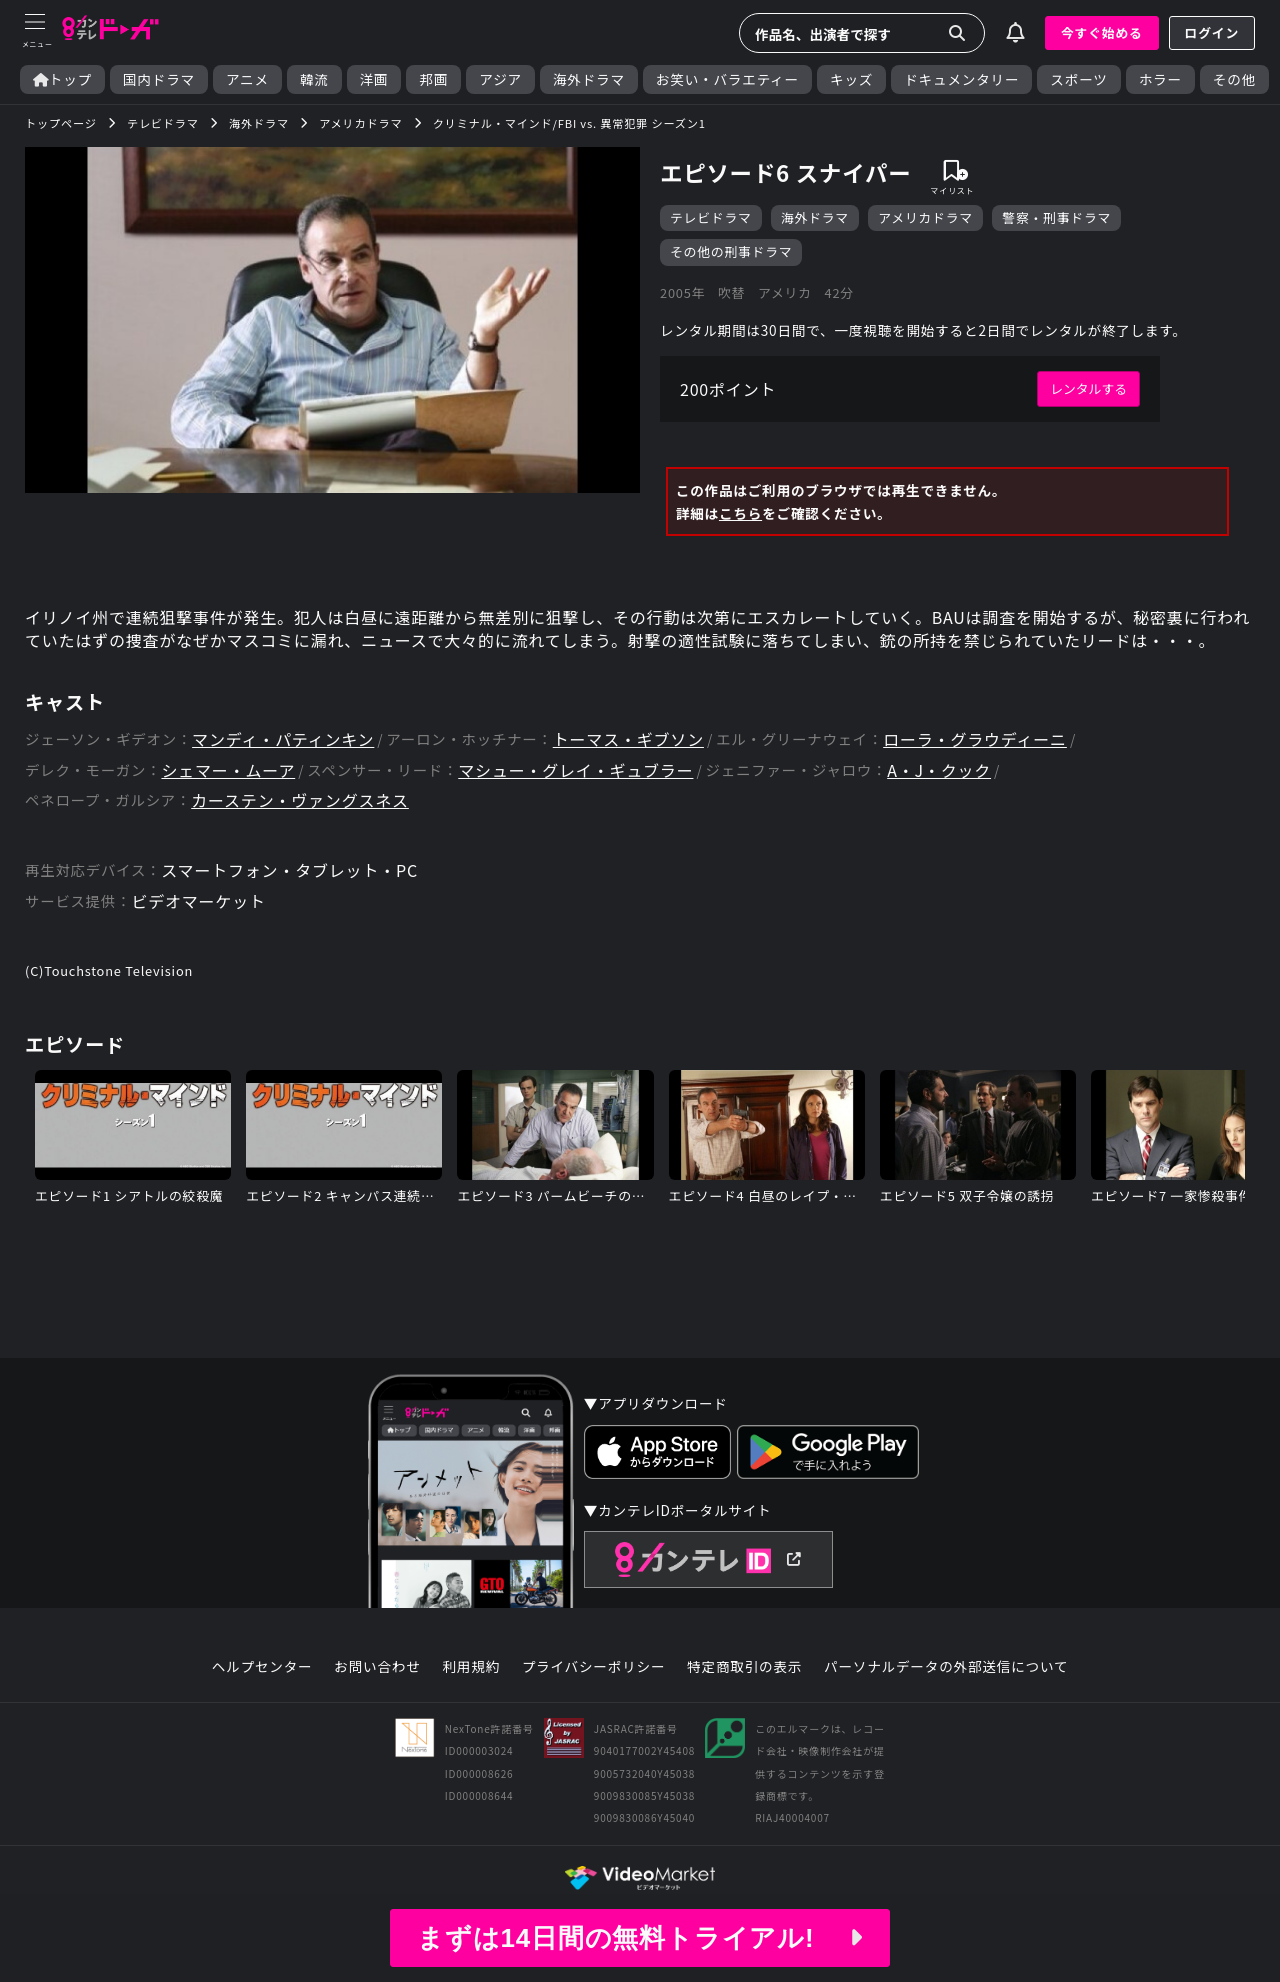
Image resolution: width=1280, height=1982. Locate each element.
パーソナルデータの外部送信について (946, 1667)
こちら (740, 513)
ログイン (1212, 32)
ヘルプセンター (262, 1667)
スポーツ (1078, 79)
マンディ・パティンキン (283, 739)
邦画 (433, 79)
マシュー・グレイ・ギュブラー (575, 770)
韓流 (314, 79)
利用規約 (471, 1667)
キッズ (851, 79)
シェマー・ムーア (228, 770)
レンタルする (1088, 388)
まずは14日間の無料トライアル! (640, 1938)
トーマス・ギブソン (628, 739)
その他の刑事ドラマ (731, 251)
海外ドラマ (589, 79)
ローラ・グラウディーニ (975, 739)
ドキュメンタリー (961, 79)
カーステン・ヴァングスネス (300, 800)
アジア (500, 79)
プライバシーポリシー (594, 1667)
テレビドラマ (711, 217)
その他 (1234, 79)
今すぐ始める (1102, 32)
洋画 (374, 79)
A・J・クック (939, 770)
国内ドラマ (159, 79)
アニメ (247, 79)
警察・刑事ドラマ (1056, 217)
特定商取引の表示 (744, 1667)
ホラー (1160, 79)
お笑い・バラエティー (727, 79)
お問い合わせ (377, 1667)
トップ (62, 79)
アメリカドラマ (925, 217)
